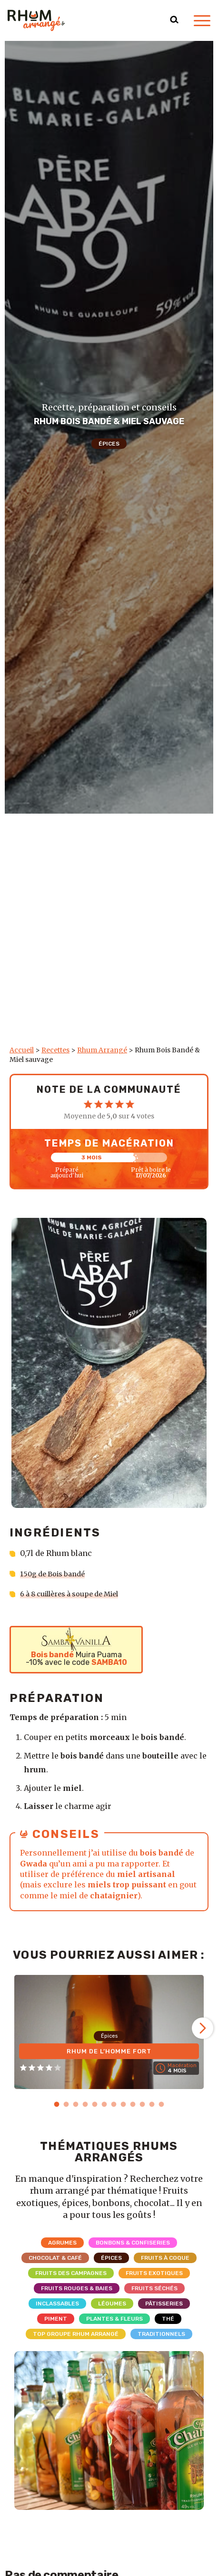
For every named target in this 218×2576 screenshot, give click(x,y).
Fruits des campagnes (71, 2272)
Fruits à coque (165, 2257)
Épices (109, 443)
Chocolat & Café (55, 2257)
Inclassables (57, 2303)
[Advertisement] (109, 932)
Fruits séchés (154, 2287)
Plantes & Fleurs (114, 2318)
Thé (168, 2318)
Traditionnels (161, 2333)
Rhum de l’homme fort (108, 2049)
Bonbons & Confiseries (133, 2242)
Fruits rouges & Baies (76, 2287)
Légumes (112, 2303)
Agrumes (62, 2242)
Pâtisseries (164, 2303)
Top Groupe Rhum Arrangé (76, 2333)
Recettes (55, 1050)
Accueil (22, 1050)
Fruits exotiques (154, 2272)
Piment (55, 2318)
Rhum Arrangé (102, 1050)
